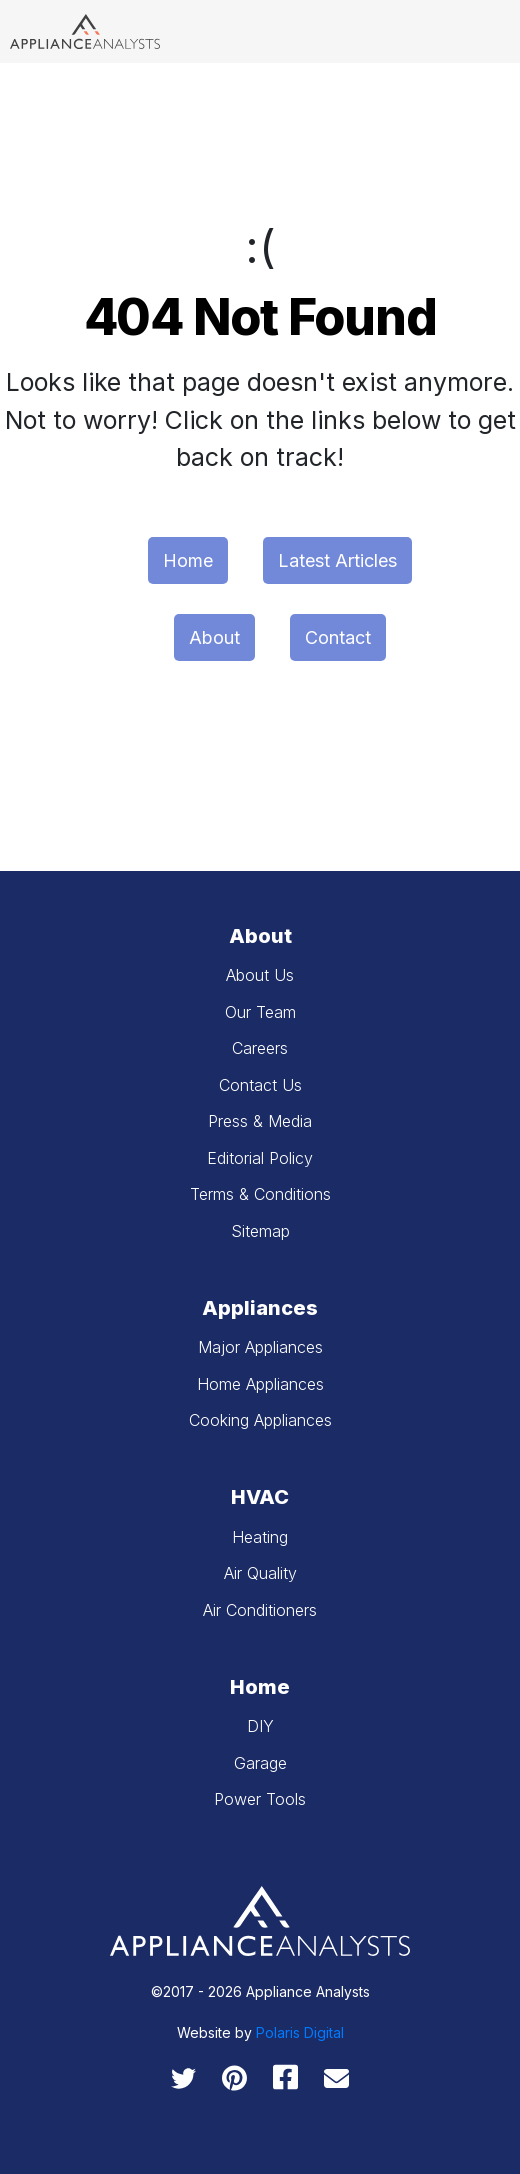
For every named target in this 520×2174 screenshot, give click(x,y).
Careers (260, 1048)
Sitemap (260, 1231)
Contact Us (260, 1085)
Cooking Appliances (260, 1420)
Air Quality (260, 1573)
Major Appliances (260, 1347)
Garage (260, 1763)
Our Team (260, 1012)
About (214, 637)
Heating (260, 1537)
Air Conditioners (260, 1610)
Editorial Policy (260, 1158)
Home (188, 560)
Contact (338, 637)
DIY (260, 1726)
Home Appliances (260, 1384)
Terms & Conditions (260, 1194)
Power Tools (260, 1799)
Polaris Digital (300, 2032)
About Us (260, 975)
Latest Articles (337, 560)
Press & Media (260, 1121)
